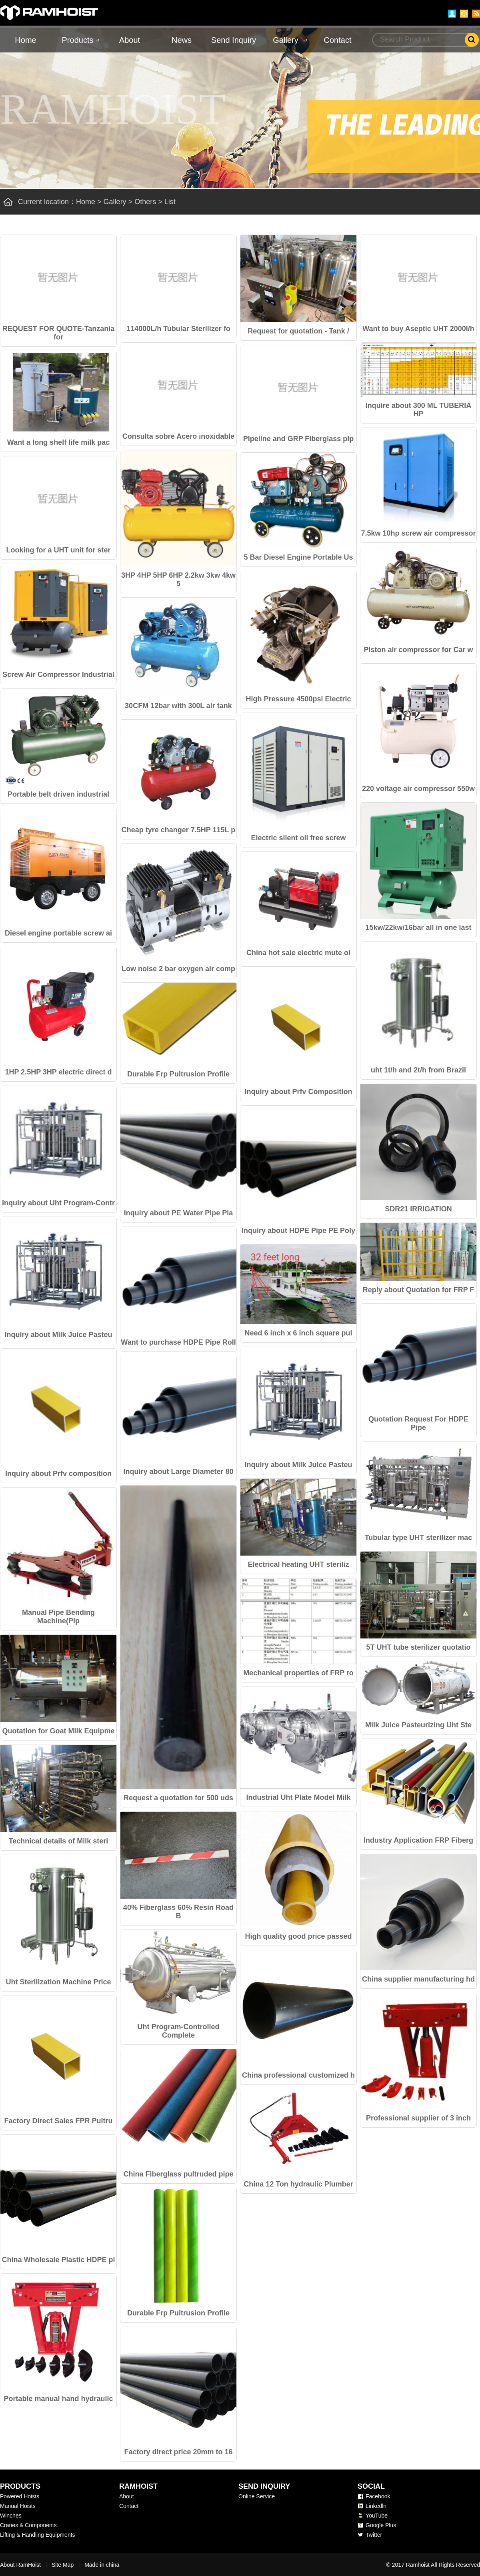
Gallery (285, 40)
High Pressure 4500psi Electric (298, 699)
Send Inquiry (233, 40)
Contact (338, 40)
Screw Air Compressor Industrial (58, 675)
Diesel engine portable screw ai (58, 933)
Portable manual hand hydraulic (58, 2399)
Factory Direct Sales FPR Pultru (58, 2121)
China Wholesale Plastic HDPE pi (58, 2260)
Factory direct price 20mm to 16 (178, 2452)
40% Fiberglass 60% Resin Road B (178, 1911)
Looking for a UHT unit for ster (58, 550)
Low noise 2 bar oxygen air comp (178, 969)
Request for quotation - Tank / (298, 331)
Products (78, 40)
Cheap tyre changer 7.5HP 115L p (178, 830)
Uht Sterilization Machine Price (58, 1982)
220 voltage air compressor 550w (418, 789)
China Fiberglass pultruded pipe (178, 2174)
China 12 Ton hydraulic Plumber (298, 2184)
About (129, 40)
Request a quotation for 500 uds (178, 1798)
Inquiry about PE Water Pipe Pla (178, 1213)
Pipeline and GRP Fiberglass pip (298, 439)
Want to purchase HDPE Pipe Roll (178, 1342)
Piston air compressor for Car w (418, 650)
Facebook (378, 2496)
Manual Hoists (18, 2506)
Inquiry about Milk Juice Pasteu (58, 1335)
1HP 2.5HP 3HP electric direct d (58, 1072)
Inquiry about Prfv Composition (298, 1092)
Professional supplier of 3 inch (418, 2118)
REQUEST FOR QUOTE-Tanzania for (58, 333)
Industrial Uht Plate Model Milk (298, 1797)
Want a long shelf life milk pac (58, 442)
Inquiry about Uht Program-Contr (58, 1203)
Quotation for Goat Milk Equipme (58, 1731)
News (182, 40)
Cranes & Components (28, 2525)
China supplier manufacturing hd (418, 1979)
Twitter (374, 2535)
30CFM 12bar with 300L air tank (178, 706)
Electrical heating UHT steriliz (298, 1564)
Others (145, 202)
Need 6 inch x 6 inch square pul (298, 1333)
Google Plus (381, 2525)
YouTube (377, 2515)
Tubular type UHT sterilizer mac (418, 1538)
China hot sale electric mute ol (298, 953)
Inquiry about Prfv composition (58, 1474)
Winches (11, 2515)
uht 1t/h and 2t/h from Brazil (418, 1070)
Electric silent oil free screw (298, 838)
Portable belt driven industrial (58, 794)
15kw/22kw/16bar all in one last (418, 928)
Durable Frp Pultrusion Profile (178, 1074)
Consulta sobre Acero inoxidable (178, 436)
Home (25, 40)
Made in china (101, 2565)
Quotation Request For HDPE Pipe (418, 1423)
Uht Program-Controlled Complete (179, 2031)
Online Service (256, 2496)
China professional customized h (298, 2075)
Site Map (63, 2565)
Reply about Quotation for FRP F (418, 1290)
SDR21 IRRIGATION (418, 1209)
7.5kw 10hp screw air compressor (418, 533)
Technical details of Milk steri (58, 1841)
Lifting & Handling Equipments (37, 2535)
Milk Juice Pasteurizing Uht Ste (418, 1725)
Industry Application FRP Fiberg (418, 1840)
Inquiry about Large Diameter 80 (178, 1472)
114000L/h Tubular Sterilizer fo (178, 329)
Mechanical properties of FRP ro (298, 1673)
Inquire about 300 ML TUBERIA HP (419, 410)
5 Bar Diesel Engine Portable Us (298, 557)
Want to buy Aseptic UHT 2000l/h (418, 329)
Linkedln (376, 2506)
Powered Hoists (19, 2496)
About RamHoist (20, 2565)
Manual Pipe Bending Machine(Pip (58, 1616)
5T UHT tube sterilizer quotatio (418, 1647)
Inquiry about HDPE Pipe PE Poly (298, 1231)
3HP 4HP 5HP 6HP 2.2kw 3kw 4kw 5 (178, 579)
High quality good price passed (298, 1936)
